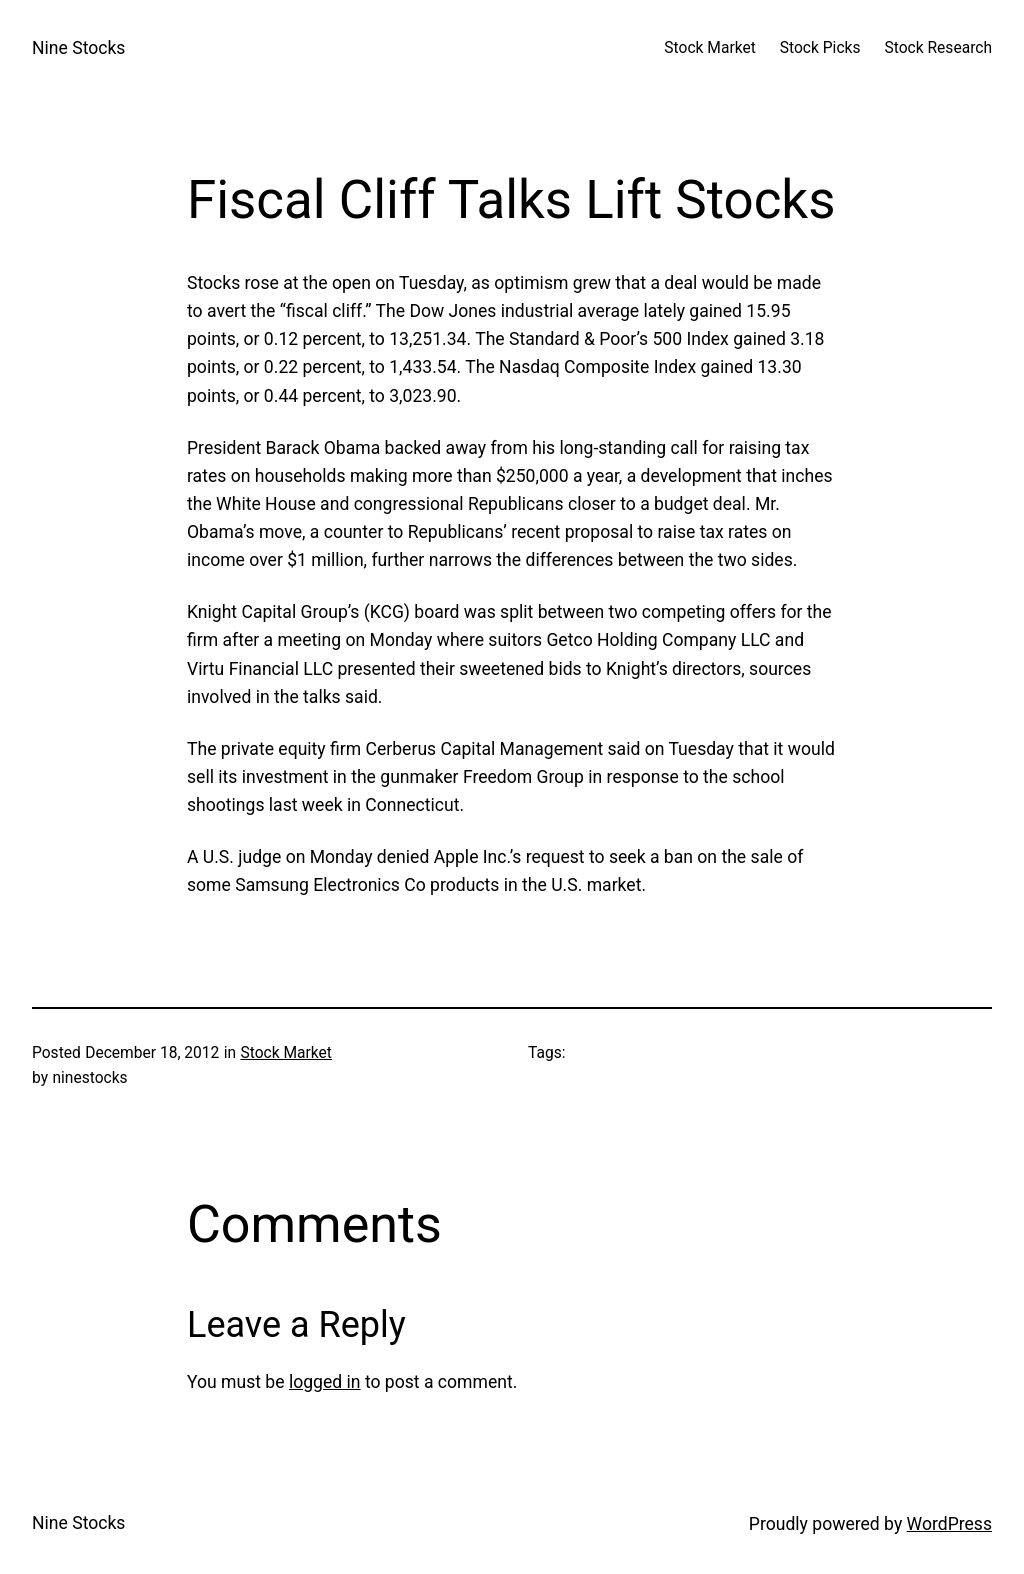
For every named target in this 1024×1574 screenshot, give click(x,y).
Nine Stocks (78, 48)
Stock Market (286, 1053)
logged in (325, 1382)
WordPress (949, 1524)
